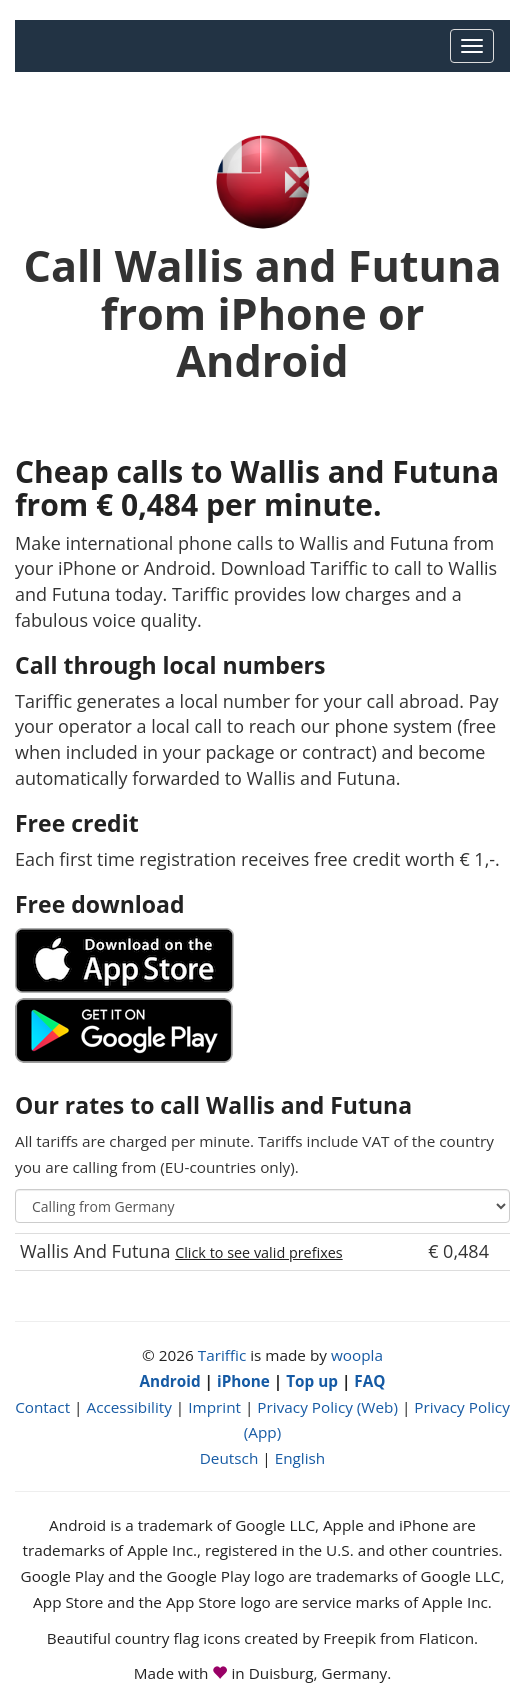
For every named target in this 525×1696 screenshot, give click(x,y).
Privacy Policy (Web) (327, 1407)
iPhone (243, 1381)
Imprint (214, 1407)
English (300, 1458)
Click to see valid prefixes (259, 1252)
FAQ (369, 1381)
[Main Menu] (472, 46)
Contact (42, 1407)
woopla (357, 1355)
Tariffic (222, 1355)
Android (170, 1381)
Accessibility (128, 1407)
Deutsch (229, 1458)
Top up (312, 1381)
